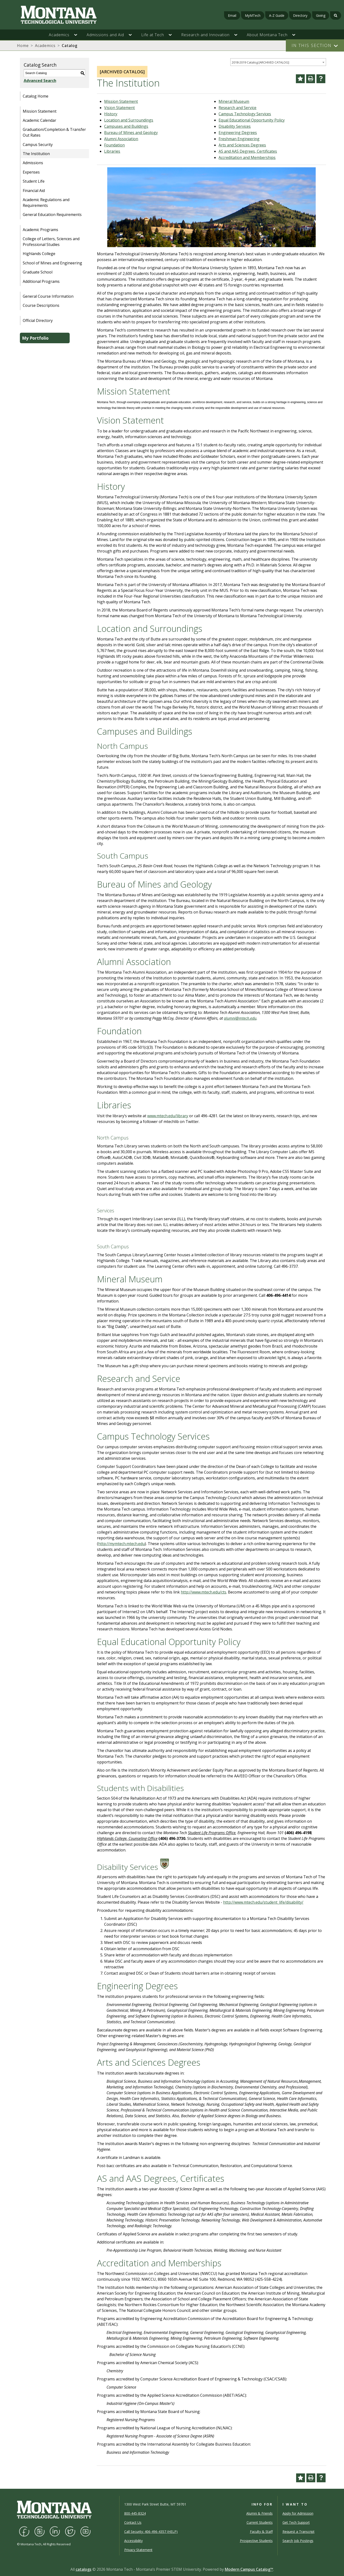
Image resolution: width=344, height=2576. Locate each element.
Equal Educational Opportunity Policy (252, 120)
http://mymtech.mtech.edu (121, 1543)
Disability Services (235, 126)
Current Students (260, 2522)
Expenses (31, 172)
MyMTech (252, 15)
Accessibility (133, 2540)
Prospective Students (256, 2540)
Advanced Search (40, 80)
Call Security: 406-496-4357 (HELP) (151, 2531)
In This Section (312, 45)
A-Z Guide (276, 15)
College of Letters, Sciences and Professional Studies (51, 241)
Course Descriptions (41, 305)
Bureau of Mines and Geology (131, 132)
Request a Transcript (298, 2531)
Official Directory (38, 320)
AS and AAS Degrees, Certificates (248, 151)
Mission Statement (39, 111)
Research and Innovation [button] (205, 34)
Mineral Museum (234, 101)
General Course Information (48, 296)
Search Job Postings (297, 2540)
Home (23, 45)
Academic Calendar (39, 120)
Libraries (112, 151)
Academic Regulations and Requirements (46, 202)
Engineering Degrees (238, 132)
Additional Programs (41, 281)
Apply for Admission (297, 2513)
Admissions (33, 162)
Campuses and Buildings (126, 126)
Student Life (34, 181)
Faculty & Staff (261, 2531)
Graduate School (37, 272)
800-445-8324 (135, 2513)
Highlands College (39, 253)
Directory (300, 15)
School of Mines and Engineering (52, 263)
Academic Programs (40, 229)
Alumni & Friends (259, 2513)
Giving (320, 15)
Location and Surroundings (128, 120)
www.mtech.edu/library (167, 1115)
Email (232, 15)
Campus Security (38, 144)
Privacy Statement (138, 2549)
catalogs (83, 2569)
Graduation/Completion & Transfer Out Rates (54, 132)
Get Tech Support (296, 2522)
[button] (78, 34)
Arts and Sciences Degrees (242, 145)
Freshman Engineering (239, 138)
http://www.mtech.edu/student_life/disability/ (263, 1902)
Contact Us (132, 2522)
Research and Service (237, 107)
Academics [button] (59, 34)
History (110, 113)
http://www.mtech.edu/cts (203, 1592)
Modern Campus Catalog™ (249, 2569)
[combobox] (278, 62)
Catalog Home (35, 96)
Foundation (114, 145)
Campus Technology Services (245, 113)
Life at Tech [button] (152, 34)
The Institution (36, 153)
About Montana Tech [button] (267, 34)
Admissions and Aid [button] (105, 34)
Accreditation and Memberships (247, 157)
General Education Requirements (52, 214)
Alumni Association (121, 138)
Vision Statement (119, 107)
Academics (45, 45)
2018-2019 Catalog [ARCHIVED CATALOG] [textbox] (260, 62)
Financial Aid (34, 190)
